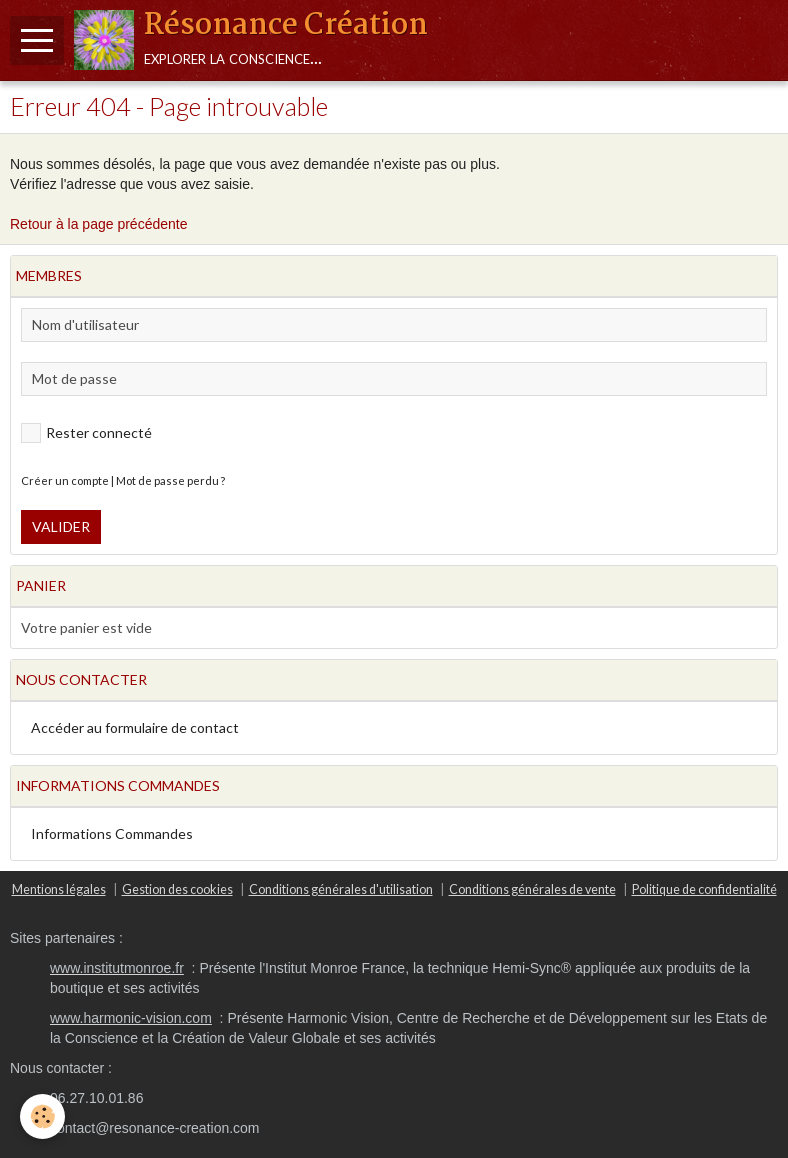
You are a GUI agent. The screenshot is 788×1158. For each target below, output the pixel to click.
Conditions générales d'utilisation (341, 889)
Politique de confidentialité (704, 889)
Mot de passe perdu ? (170, 480)
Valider (61, 526)
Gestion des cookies (177, 889)
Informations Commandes (112, 833)
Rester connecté (86, 433)
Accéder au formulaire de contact (135, 727)
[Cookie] (42, 1116)
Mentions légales (59, 889)
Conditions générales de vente (532, 889)
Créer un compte (65, 480)
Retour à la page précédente (98, 224)
